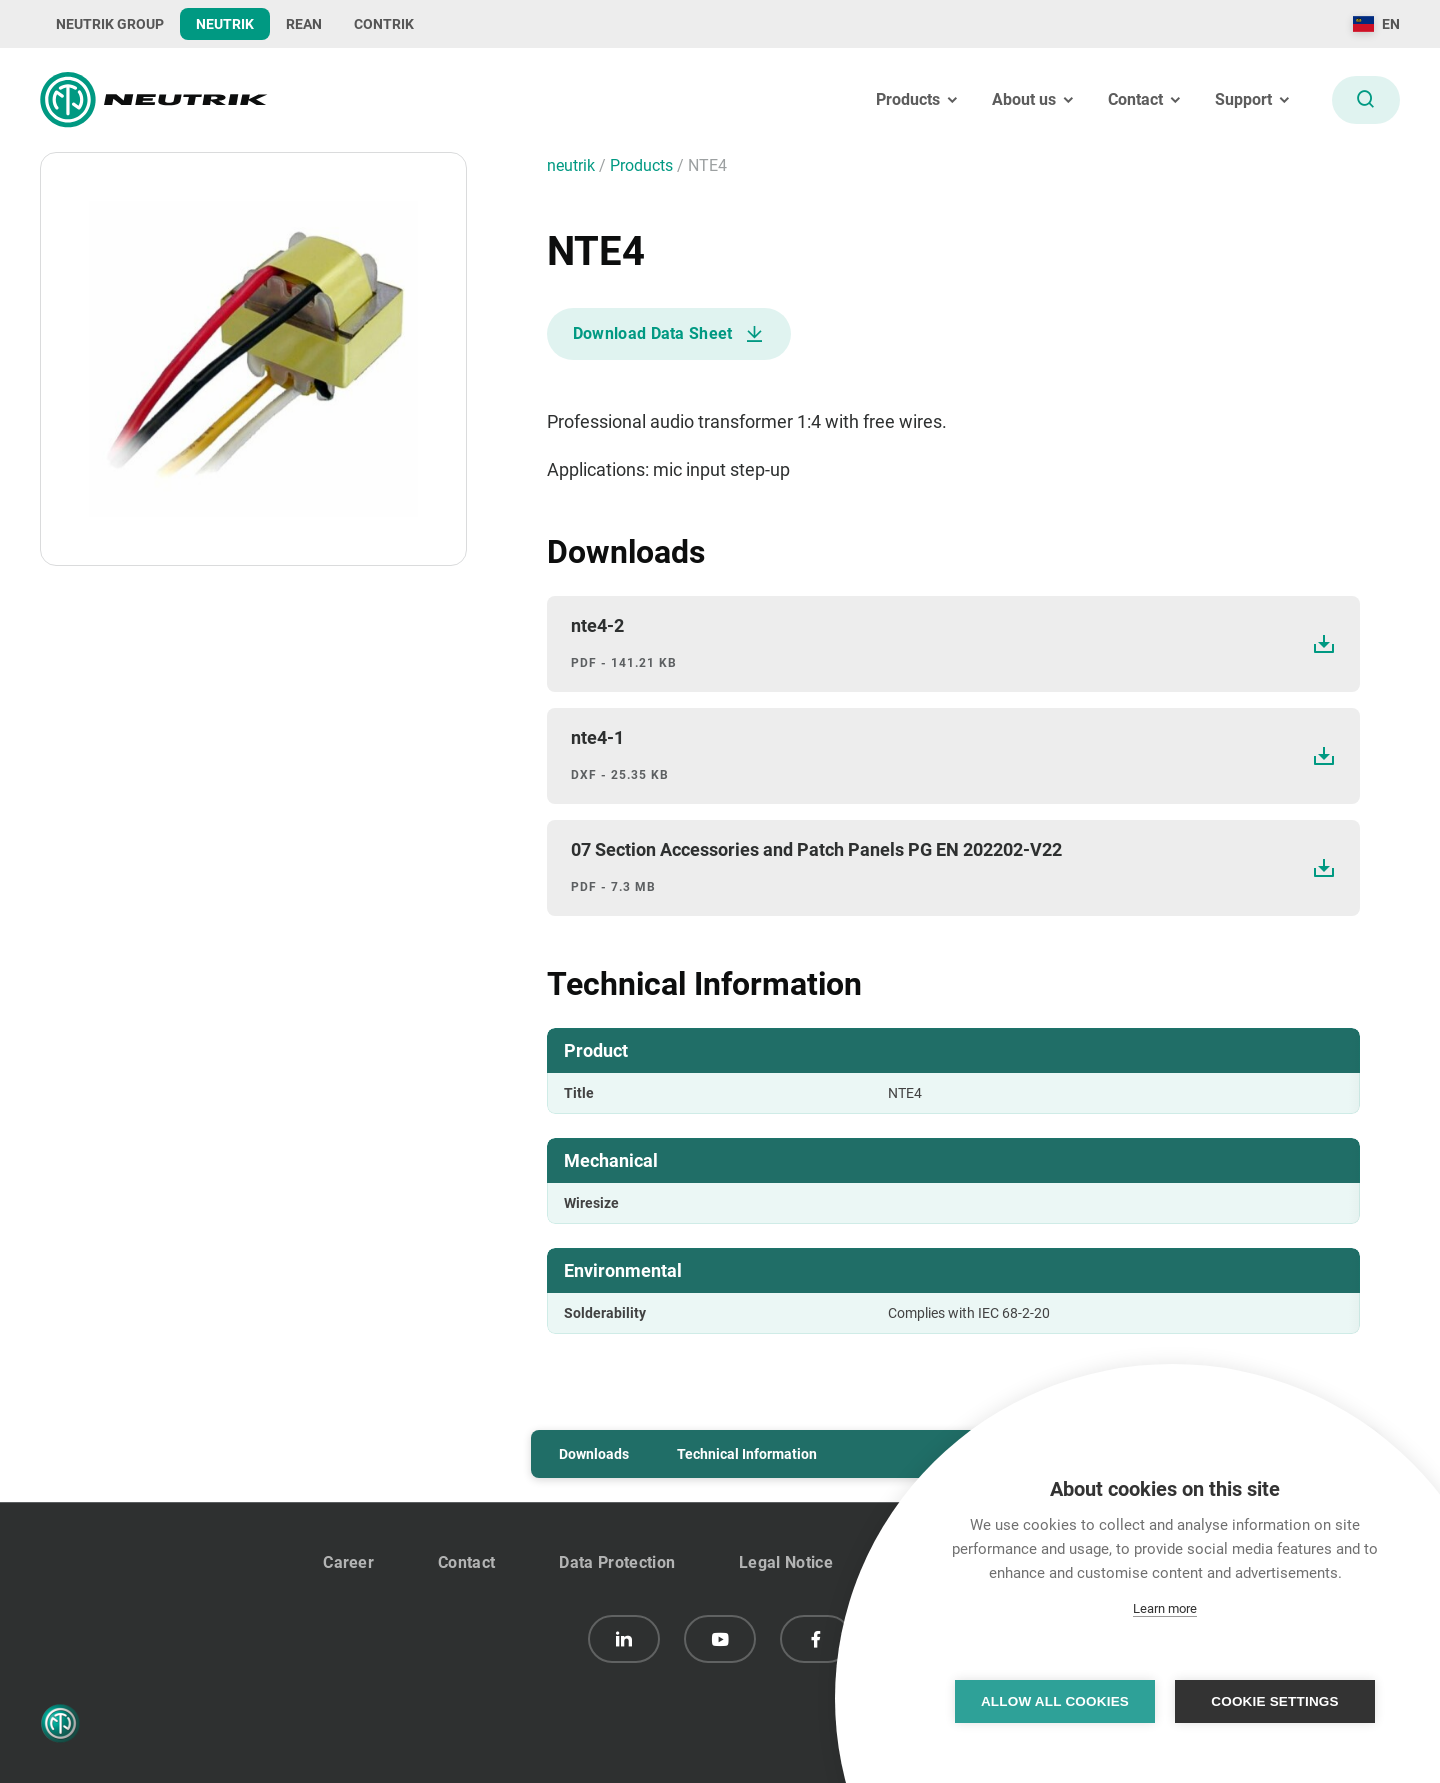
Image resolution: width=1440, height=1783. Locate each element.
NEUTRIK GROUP (110, 24)
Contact (466, 1562)
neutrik (573, 165)
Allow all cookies (1055, 1701)
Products (643, 165)
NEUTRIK (225, 24)
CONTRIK (384, 24)
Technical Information (747, 1454)
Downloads (594, 1454)
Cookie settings (1275, 1701)
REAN (304, 24)
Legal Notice (786, 1562)
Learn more (1165, 1608)
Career (348, 1562)
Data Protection (617, 1562)
